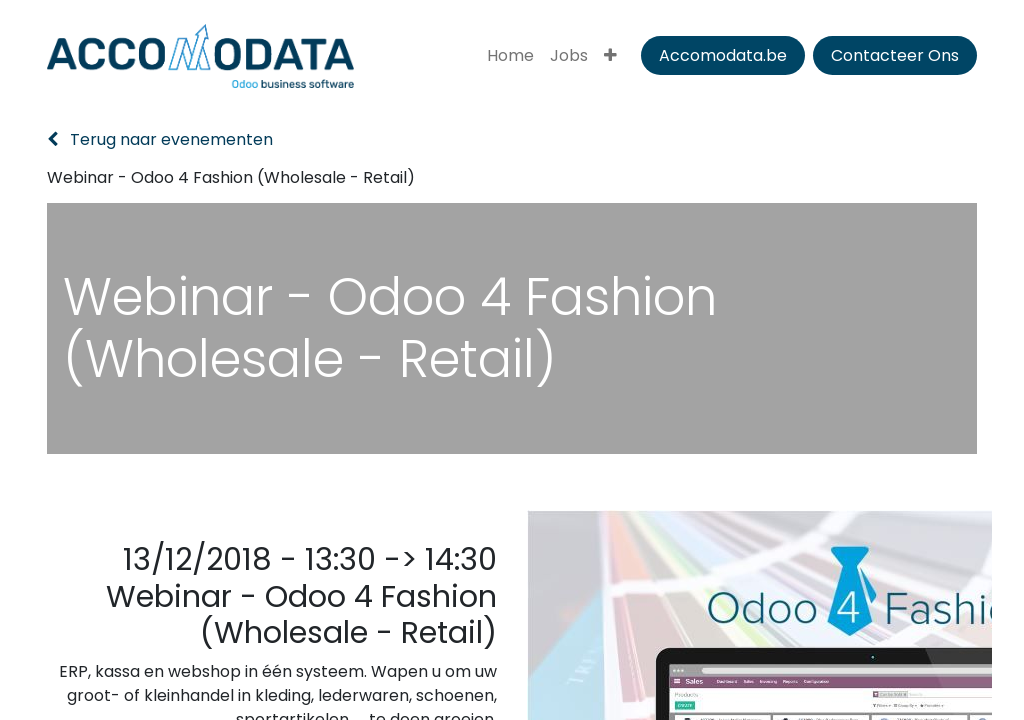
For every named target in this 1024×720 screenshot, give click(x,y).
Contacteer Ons (895, 55)
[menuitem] (510, 56)
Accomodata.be (723, 55)
